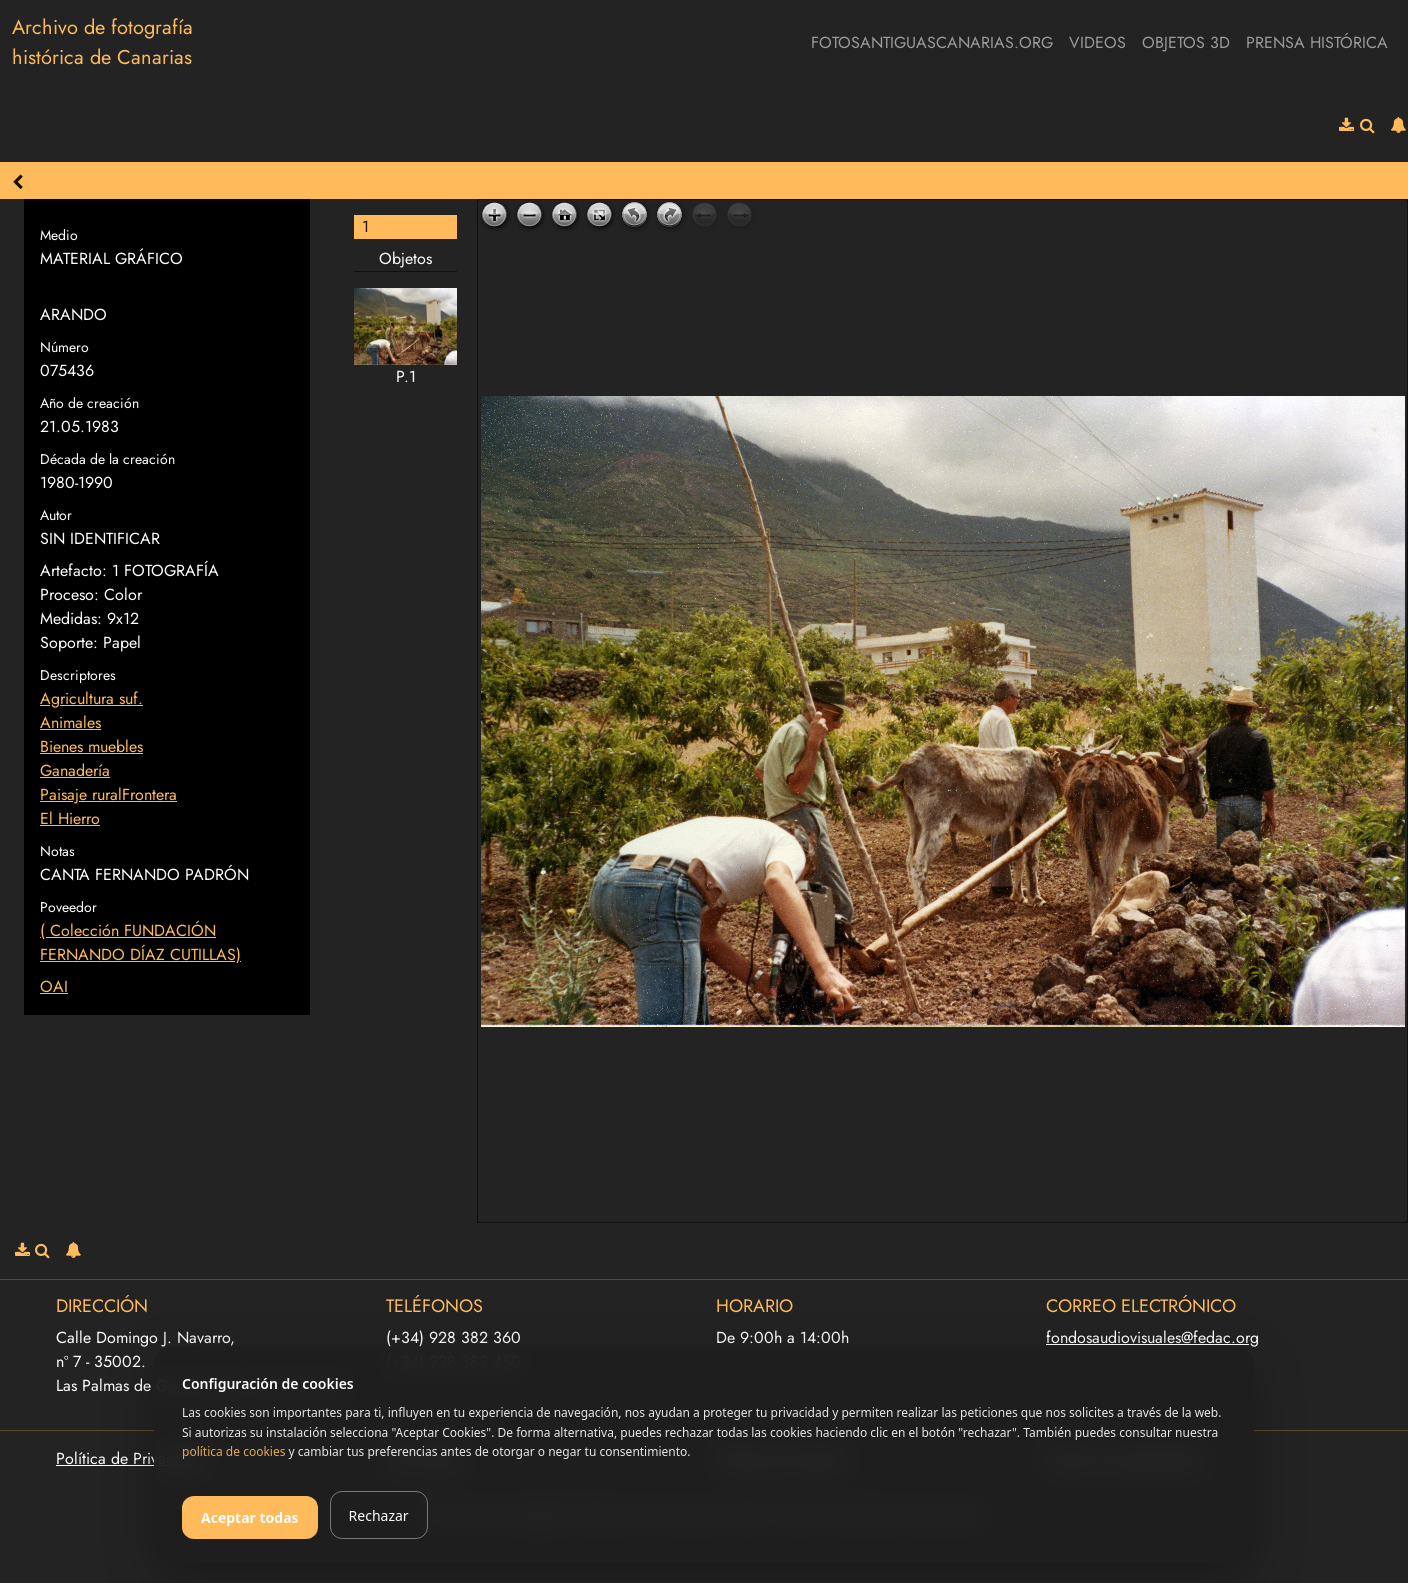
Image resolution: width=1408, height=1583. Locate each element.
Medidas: (71, 618)
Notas (57, 851)
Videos (1097, 42)
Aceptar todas (250, 1517)
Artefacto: (73, 570)
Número (64, 347)
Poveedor (68, 907)
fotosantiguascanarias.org (932, 42)
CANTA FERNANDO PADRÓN (144, 874)
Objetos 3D (1186, 42)
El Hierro (70, 818)
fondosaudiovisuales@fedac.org (1152, 1337)
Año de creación (89, 403)
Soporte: (69, 642)
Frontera (149, 794)
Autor (56, 515)
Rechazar (379, 1515)
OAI (54, 986)
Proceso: (69, 594)
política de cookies (233, 1451)
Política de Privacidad (130, 1458)
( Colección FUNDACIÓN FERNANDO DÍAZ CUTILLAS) (140, 942)
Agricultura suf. (91, 698)
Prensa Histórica (1317, 42)
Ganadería (75, 770)
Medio (59, 235)
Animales (70, 722)
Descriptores (78, 675)
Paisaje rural (81, 794)
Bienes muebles (91, 746)
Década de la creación (107, 459)
